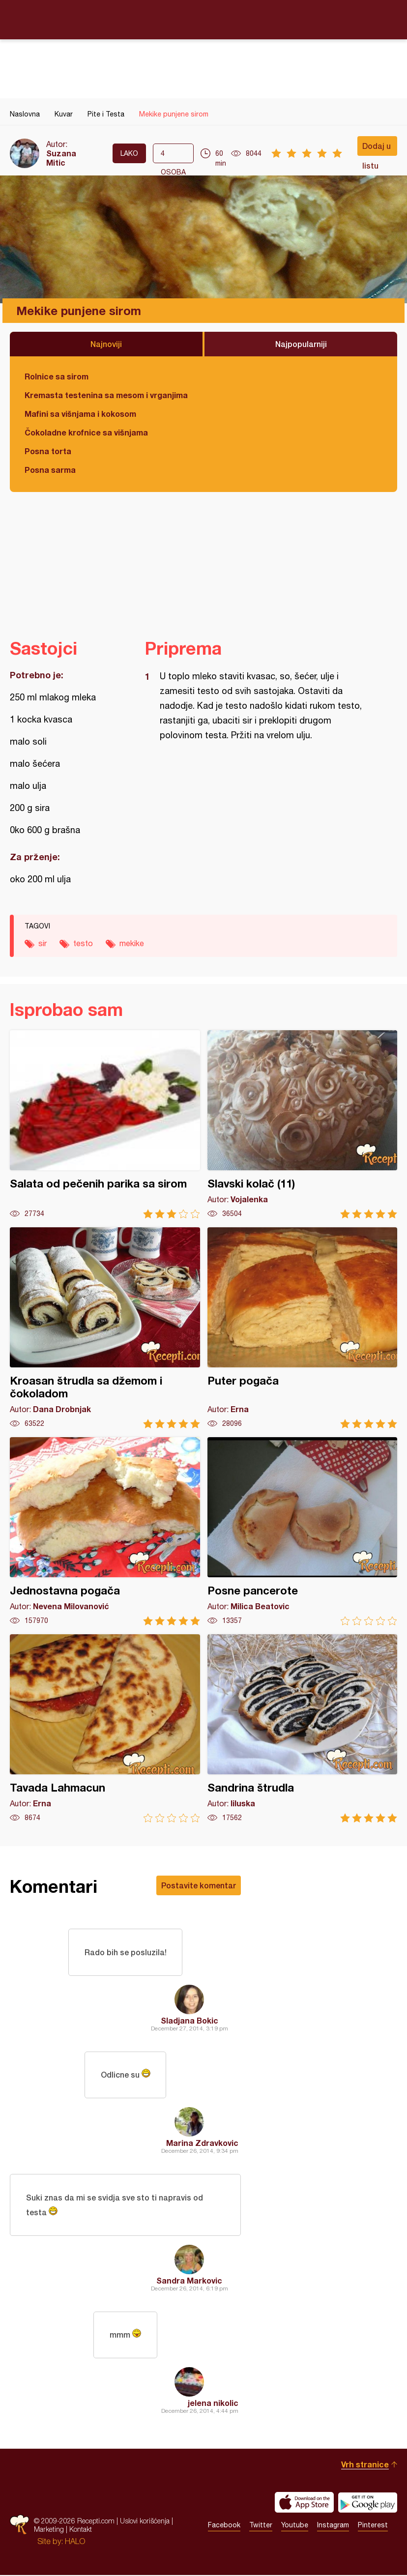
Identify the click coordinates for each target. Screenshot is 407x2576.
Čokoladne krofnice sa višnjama (86, 432)
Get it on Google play (367, 2503)
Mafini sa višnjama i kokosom (80, 413)
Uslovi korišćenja (145, 2522)
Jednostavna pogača (105, 1531)
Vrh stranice (365, 2465)
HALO (75, 2542)
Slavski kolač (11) (302, 1124)
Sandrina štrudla (302, 1728)
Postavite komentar (198, 1885)
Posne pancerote (302, 1531)
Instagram (333, 2526)
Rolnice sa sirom (56, 376)
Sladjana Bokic (189, 2020)
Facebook (224, 2526)
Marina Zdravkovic (202, 2143)
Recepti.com (203, 19)
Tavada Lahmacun (105, 1728)
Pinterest (373, 2526)
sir (42, 943)
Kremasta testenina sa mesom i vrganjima (106, 395)
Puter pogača (302, 1327)
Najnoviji (106, 343)
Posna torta (48, 451)
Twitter (260, 2526)
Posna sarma (50, 469)
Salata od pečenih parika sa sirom (105, 1124)
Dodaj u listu (376, 148)
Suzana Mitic (61, 157)
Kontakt (80, 2530)
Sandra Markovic (189, 2281)
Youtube (294, 2526)
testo (83, 943)
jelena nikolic (213, 2403)
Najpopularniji (301, 343)
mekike (131, 943)
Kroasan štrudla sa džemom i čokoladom (105, 1327)
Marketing (49, 2530)
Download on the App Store (304, 2503)
